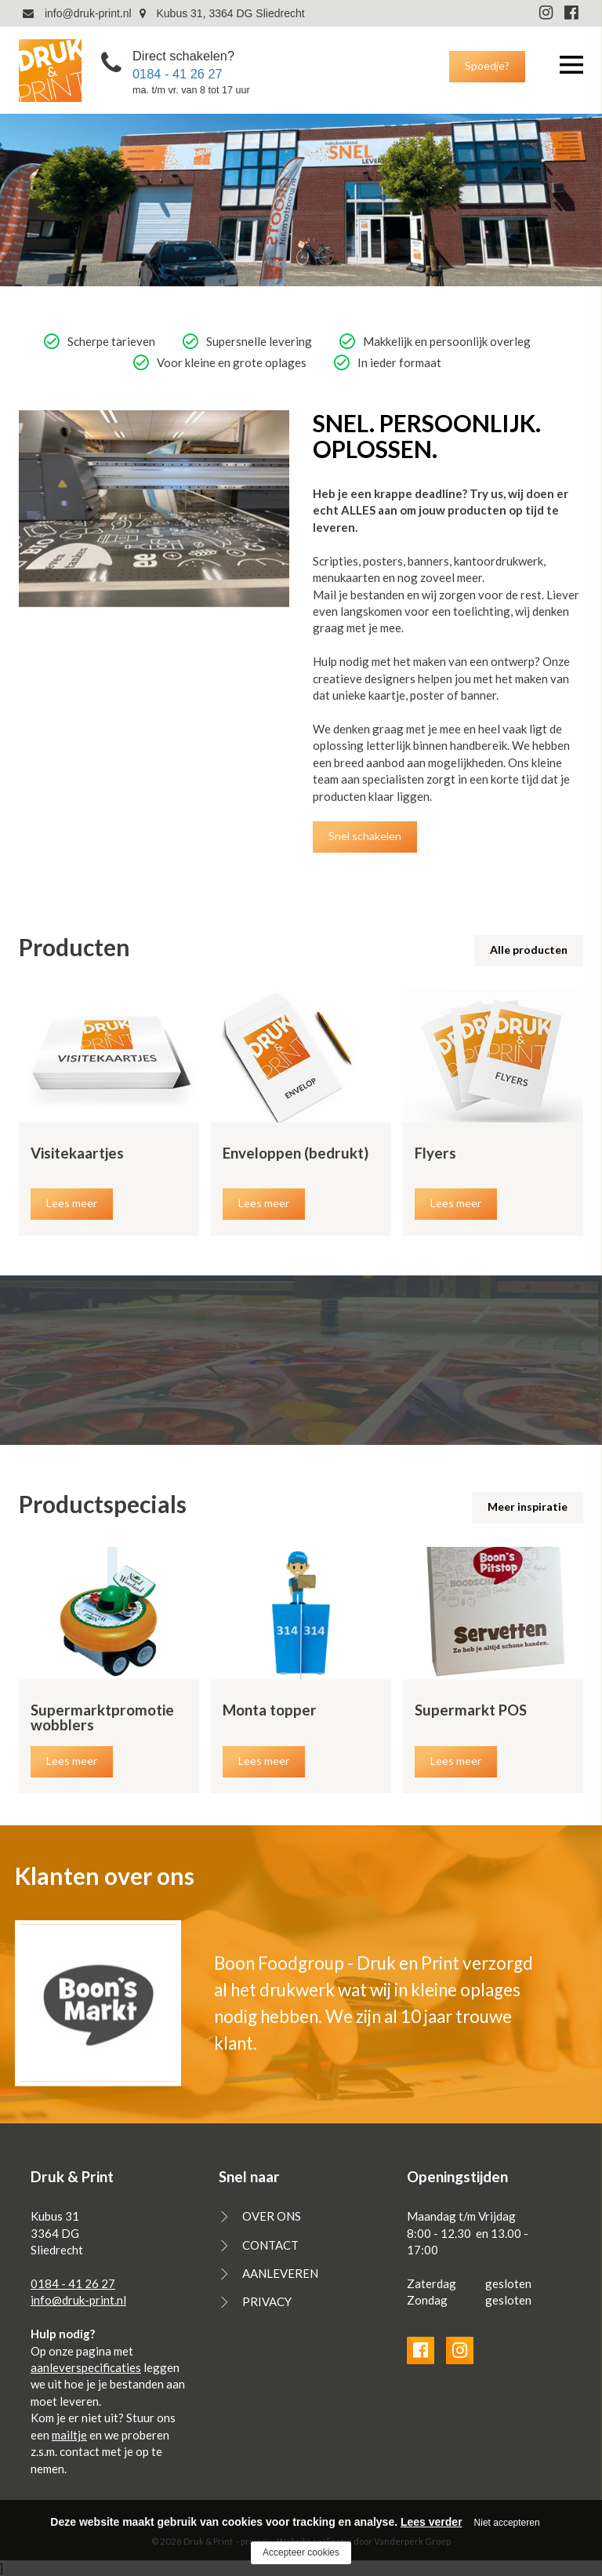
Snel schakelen (364, 835)
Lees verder (431, 2522)
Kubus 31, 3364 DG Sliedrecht (222, 13)
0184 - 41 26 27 (177, 73)
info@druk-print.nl (77, 13)
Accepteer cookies (301, 2552)
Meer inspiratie (528, 1506)
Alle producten (529, 949)
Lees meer (71, 1203)
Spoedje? (487, 65)
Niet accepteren (507, 2522)
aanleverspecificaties (86, 2367)
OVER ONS (271, 2216)
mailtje (69, 2435)
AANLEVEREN (280, 2273)
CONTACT (270, 2245)
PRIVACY (267, 2301)
